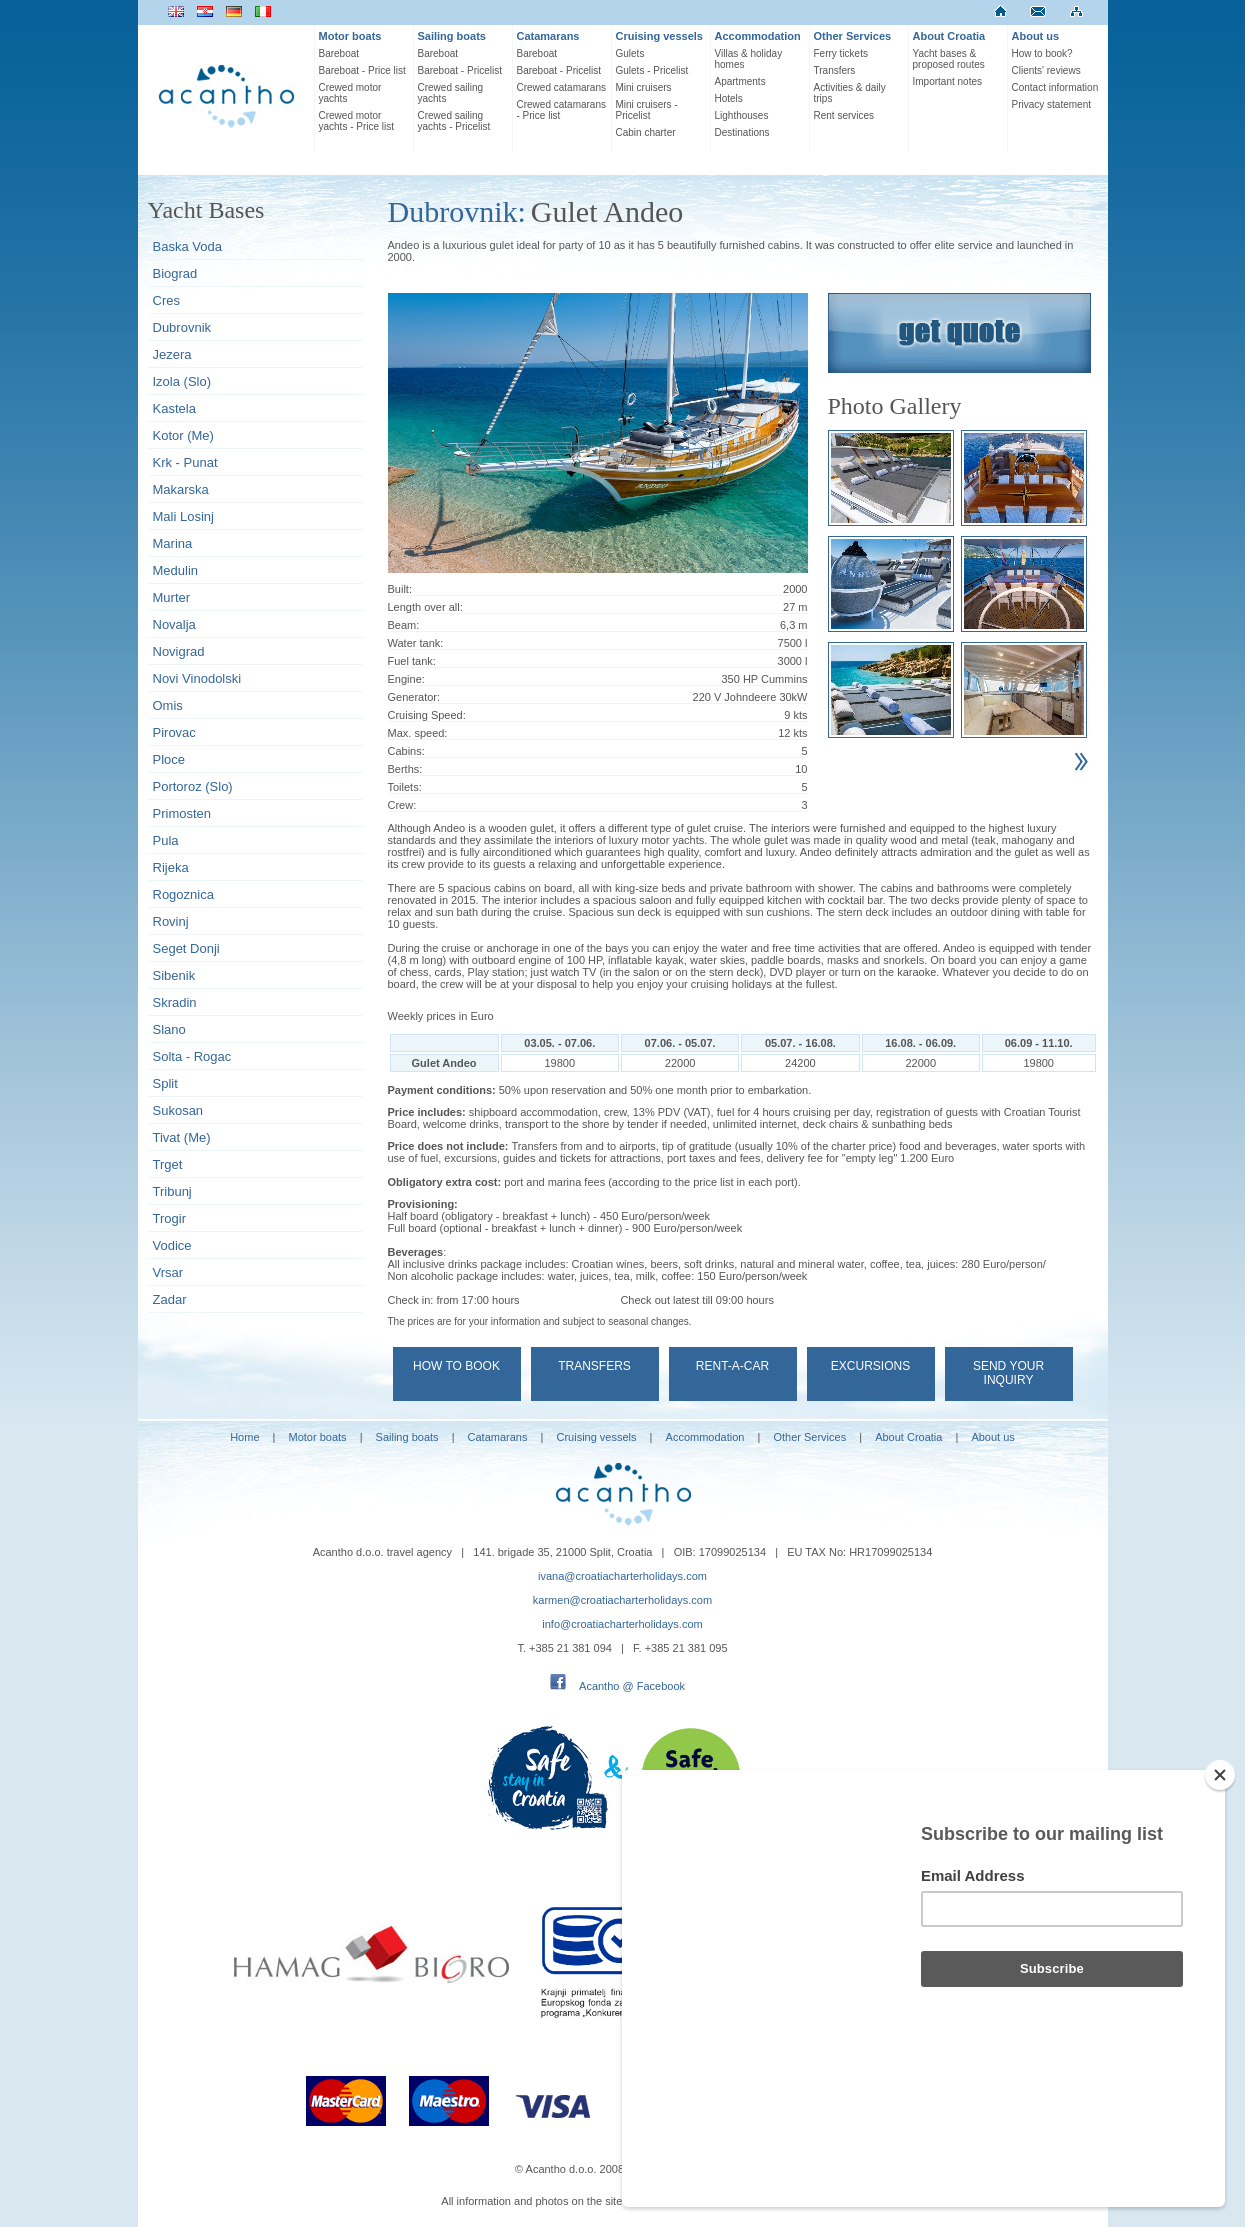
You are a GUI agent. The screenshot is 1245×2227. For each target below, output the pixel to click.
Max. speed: (418, 733)
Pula (166, 840)
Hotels (729, 98)
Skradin (175, 1002)
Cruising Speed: (427, 715)
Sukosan (178, 1110)
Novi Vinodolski (197, 678)
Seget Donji (186, 948)
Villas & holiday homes (749, 59)
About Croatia (949, 36)
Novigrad (179, 651)
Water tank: (416, 643)
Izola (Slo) (182, 381)
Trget (168, 1164)
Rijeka (171, 867)
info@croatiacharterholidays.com (622, 1624)
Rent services (844, 115)
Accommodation (758, 36)
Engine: (406, 679)
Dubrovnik (182, 327)
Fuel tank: (412, 661)
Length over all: (425, 607)
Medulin (176, 570)
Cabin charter (646, 132)
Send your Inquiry (1008, 1373)
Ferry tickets (841, 53)
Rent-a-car (732, 1366)
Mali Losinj (183, 516)
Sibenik (174, 975)
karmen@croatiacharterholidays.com (622, 1600)
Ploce (169, 759)
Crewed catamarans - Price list (561, 110)
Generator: (414, 697)
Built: (400, 589)
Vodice (172, 1245)
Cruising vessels (659, 36)
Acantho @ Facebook (632, 1686)
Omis (168, 705)
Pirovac (174, 732)
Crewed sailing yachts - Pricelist (454, 121)
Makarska (181, 489)
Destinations (742, 132)
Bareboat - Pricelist (460, 70)
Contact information (1055, 87)
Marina (173, 543)
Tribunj (172, 1191)
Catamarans (548, 36)
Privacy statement (1051, 104)
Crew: (402, 805)
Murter (172, 597)
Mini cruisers (644, 87)
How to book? (1042, 53)
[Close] (1220, 1882)
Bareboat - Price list (362, 70)
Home (244, 1437)
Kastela (174, 408)
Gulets (630, 53)
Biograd (175, 273)
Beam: (404, 625)
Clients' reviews (1046, 70)
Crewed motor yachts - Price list (357, 121)
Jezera (172, 354)
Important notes (947, 81)
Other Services (853, 36)
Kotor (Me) (183, 435)
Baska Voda (187, 246)
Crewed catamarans (561, 87)
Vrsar (168, 1272)
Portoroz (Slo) (193, 786)
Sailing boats (452, 36)
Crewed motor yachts (350, 93)
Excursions (870, 1366)
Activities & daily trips (850, 93)
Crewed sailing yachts (451, 93)
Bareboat (339, 53)
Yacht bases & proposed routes (949, 59)
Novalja (174, 624)
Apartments (740, 81)
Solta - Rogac (192, 1056)
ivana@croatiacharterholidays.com (622, 1576)
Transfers (835, 70)
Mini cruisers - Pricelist (647, 110)
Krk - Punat (185, 462)
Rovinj (171, 921)
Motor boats (350, 36)
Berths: (405, 769)
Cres (166, 300)
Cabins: (406, 751)
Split (165, 1083)
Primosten (182, 813)
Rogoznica (183, 894)
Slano (169, 1029)
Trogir (169, 1218)
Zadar (170, 1299)
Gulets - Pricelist (652, 70)
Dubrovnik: (457, 211)
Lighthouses (742, 115)
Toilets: (405, 787)
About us (1036, 36)
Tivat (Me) (182, 1137)
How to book (456, 1366)
